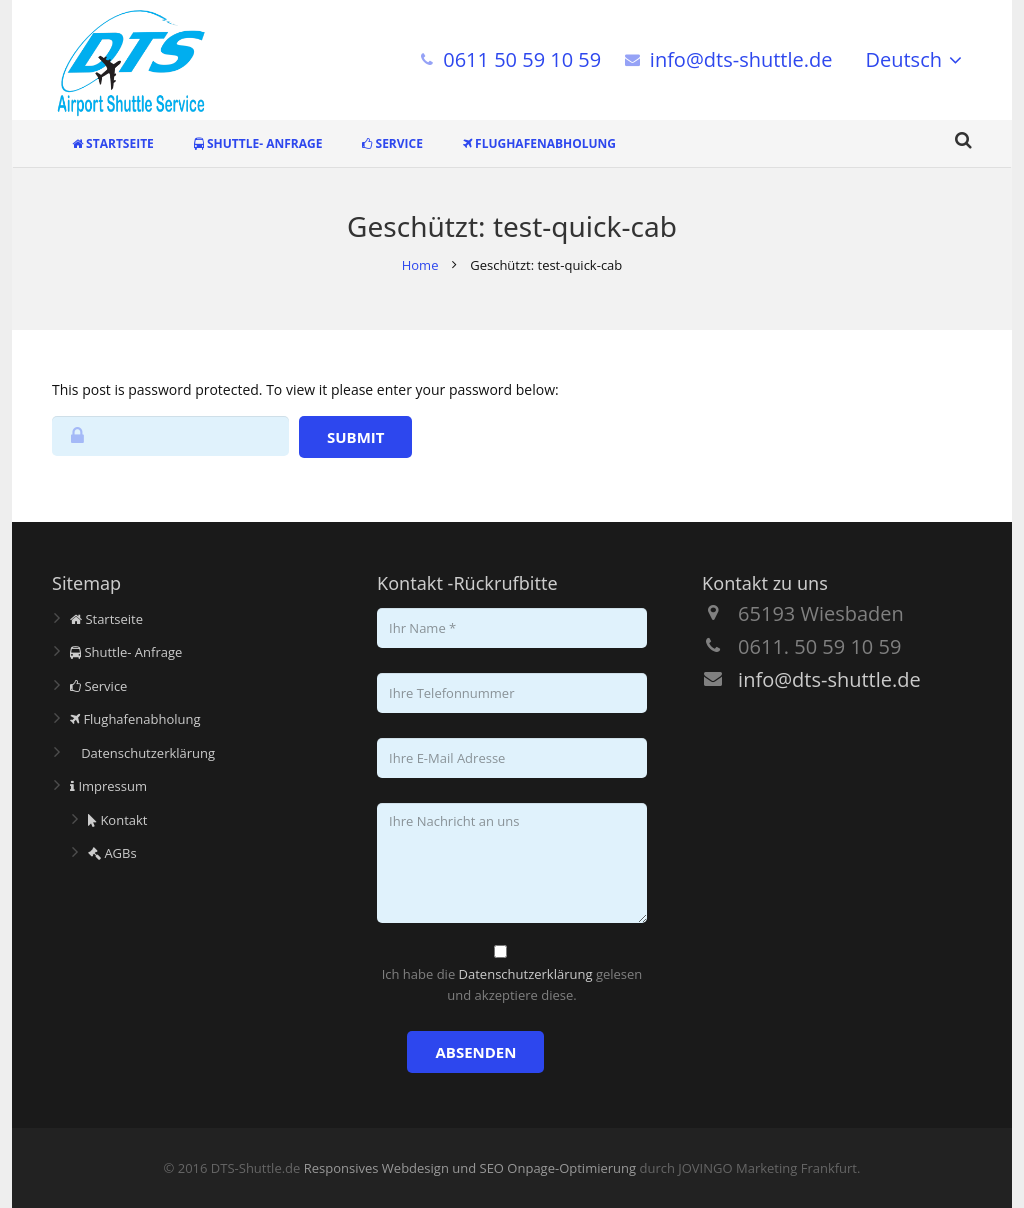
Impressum (108, 786)
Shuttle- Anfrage (126, 652)
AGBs (112, 853)
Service (98, 686)
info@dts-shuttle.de (741, 59)
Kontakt (117, 820)
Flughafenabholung (135, 719)
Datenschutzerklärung (142, 753)
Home (420, 265)
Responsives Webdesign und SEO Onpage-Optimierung (470, 1168)
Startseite (106, 619)
